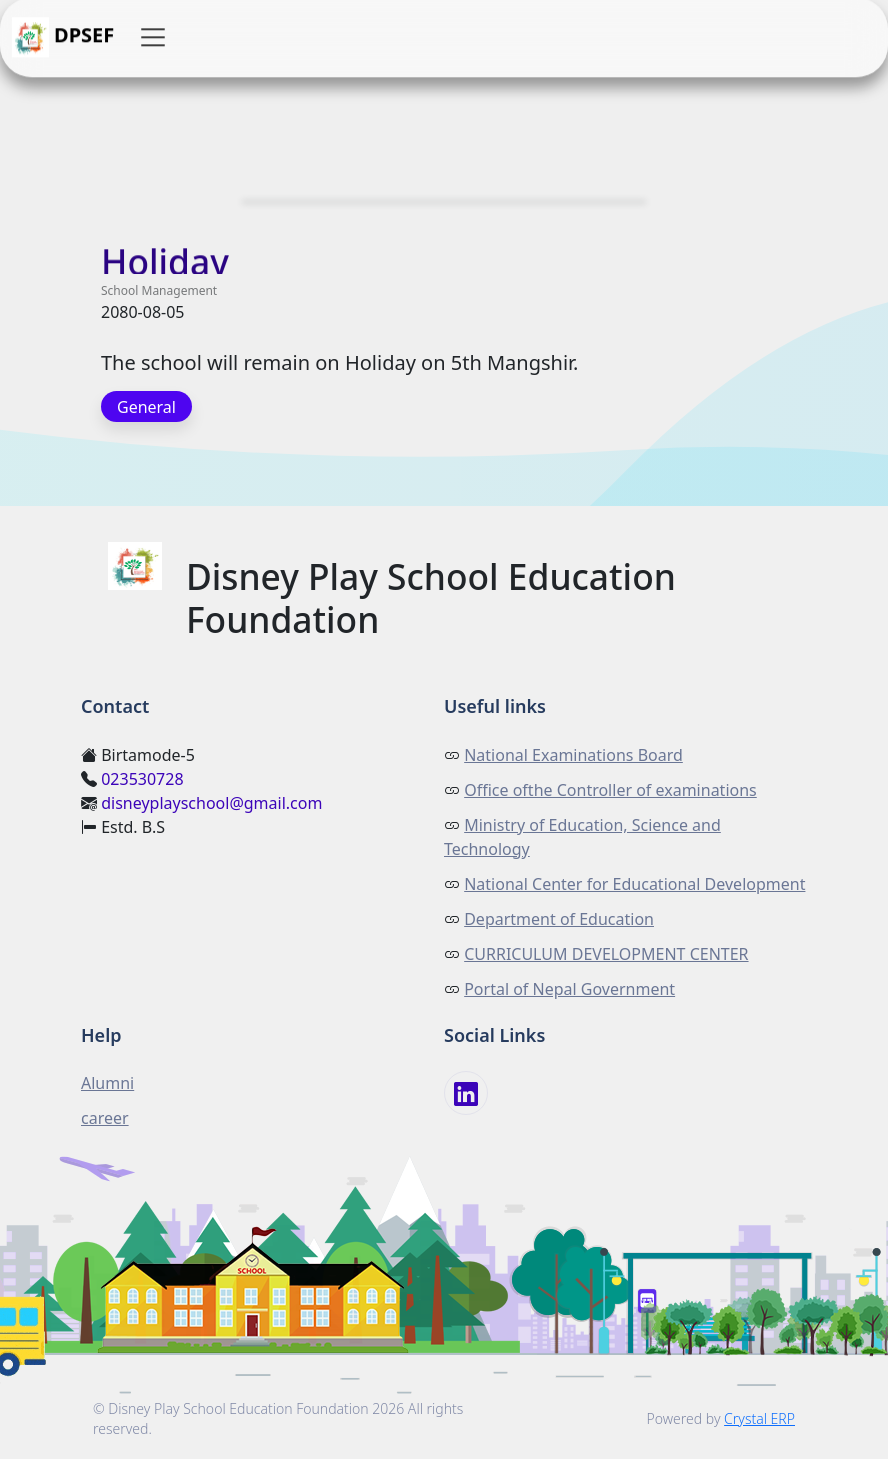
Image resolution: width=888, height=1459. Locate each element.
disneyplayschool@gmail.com (211, 803)
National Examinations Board (573, 755)
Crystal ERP (759, 1418)
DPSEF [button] (63, 38)
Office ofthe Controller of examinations (610, 790)
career (105, 1118)
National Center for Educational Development (634, 884)
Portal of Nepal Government (569, 989)
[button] (153, 38)
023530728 (142, 779)
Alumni (107, 1083)
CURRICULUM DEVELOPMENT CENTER (606, 954)
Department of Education (559, 919)
